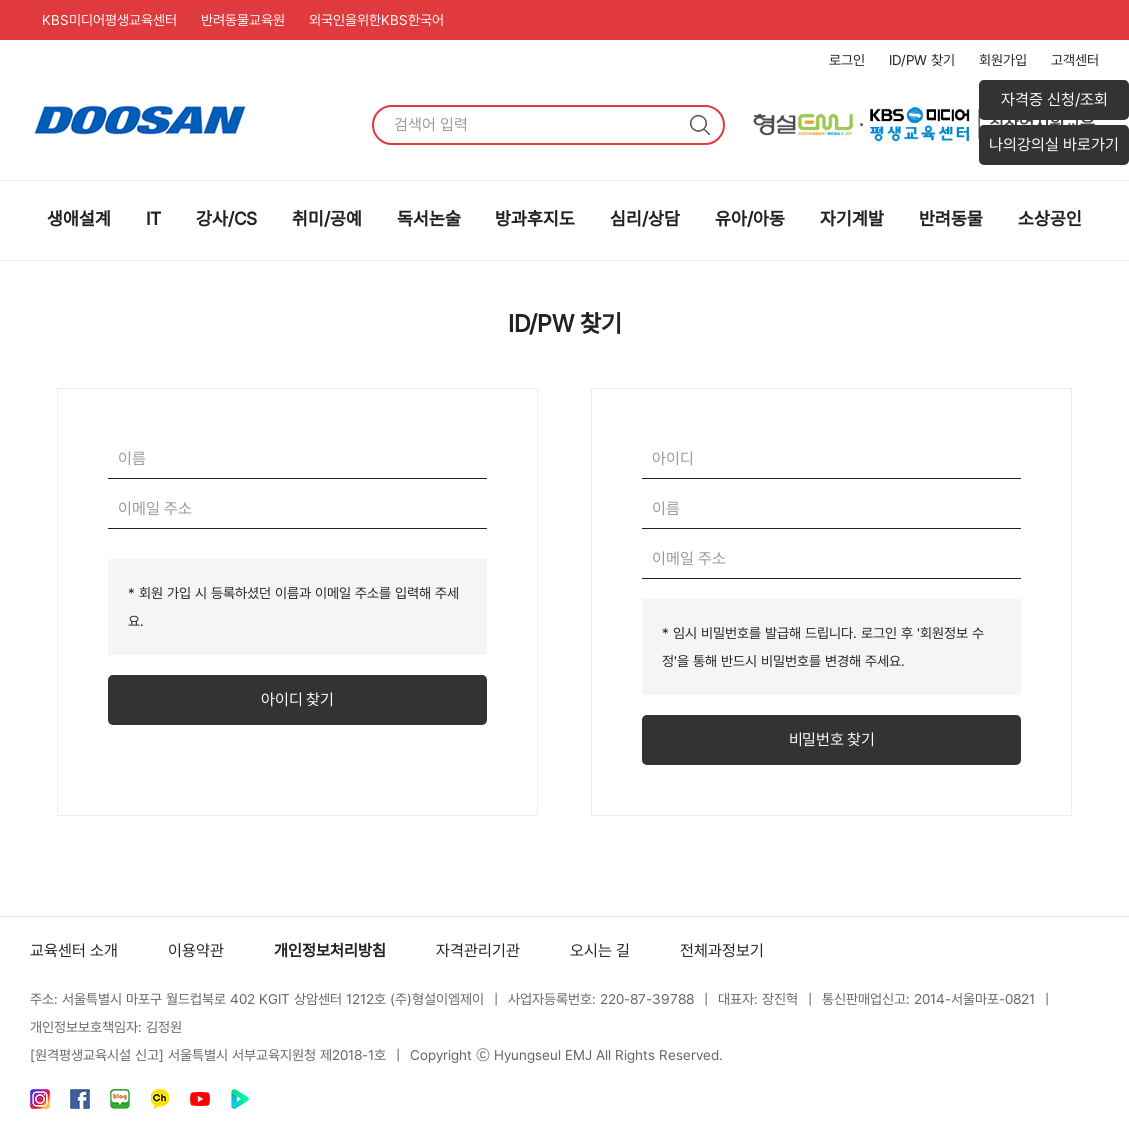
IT (153, 218)
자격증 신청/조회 (1054, 99)
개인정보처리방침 (330, 950)
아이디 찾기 (297, 699)
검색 (700, 125)
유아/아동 (750, 218)
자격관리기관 (478, 950)
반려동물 (951, 218)
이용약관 (196, 950)
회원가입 (1003, 60)
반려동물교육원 (243, 20)
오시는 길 (600, 950)
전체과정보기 (722, 950)
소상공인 (1050, 218)
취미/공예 (327, 218)
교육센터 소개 (74, 950)
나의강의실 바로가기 (1054, 144)
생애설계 (79, 218)
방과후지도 (535, 218)
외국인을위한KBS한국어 (376, 20)
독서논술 (429, 218)
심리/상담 (645, 218)
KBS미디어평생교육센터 (109, 20)
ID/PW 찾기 (922, 60)
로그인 (847, 60)
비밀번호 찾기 (832, 739)
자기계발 (852, 218)
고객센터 (1075, 60)
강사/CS (226, 218)
